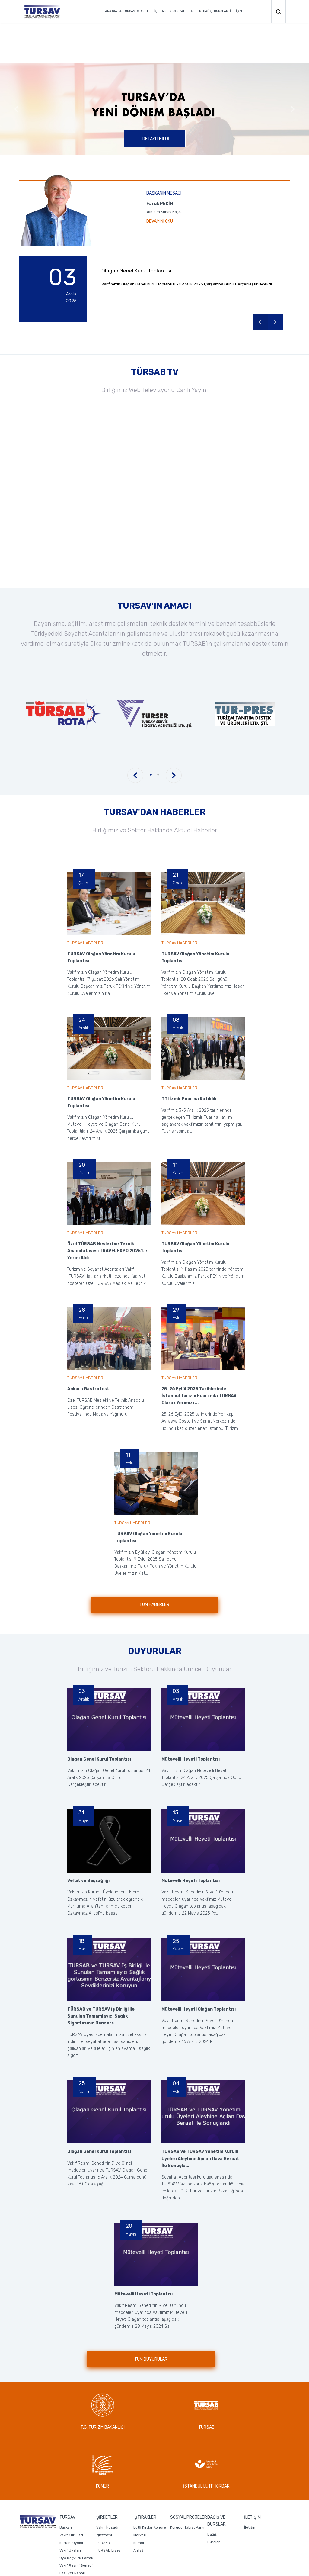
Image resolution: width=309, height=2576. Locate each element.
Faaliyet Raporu (73, 2514)
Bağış (212, 2475)
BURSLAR (221, 11)
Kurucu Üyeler (71, 2483)
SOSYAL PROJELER (187, 11)
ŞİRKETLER (145, 11)
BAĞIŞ (207, 11)
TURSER (103, 2483)
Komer (139, 2483)
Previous (16, 109)
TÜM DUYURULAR (150, 2359)
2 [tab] (158, 775)
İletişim (250, 2468)
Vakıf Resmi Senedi (76, 2506)
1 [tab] (151, 775)
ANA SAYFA (113, 11)
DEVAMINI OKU (159, 221)
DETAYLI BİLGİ (155, 138)
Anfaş (138, 2491)
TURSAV (129, 11)
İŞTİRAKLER (162, 11)
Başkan (65, 2468)
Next (293, 109)
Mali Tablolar (70, 2522)
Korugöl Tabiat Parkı (187, 2468)
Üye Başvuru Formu (76, 2499)
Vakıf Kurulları (71, 2476)
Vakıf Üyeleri (70, 2491)
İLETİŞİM (236, 11)
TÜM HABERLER (155, 1604)
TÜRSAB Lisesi (109, 2491)
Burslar (213, 2483)
